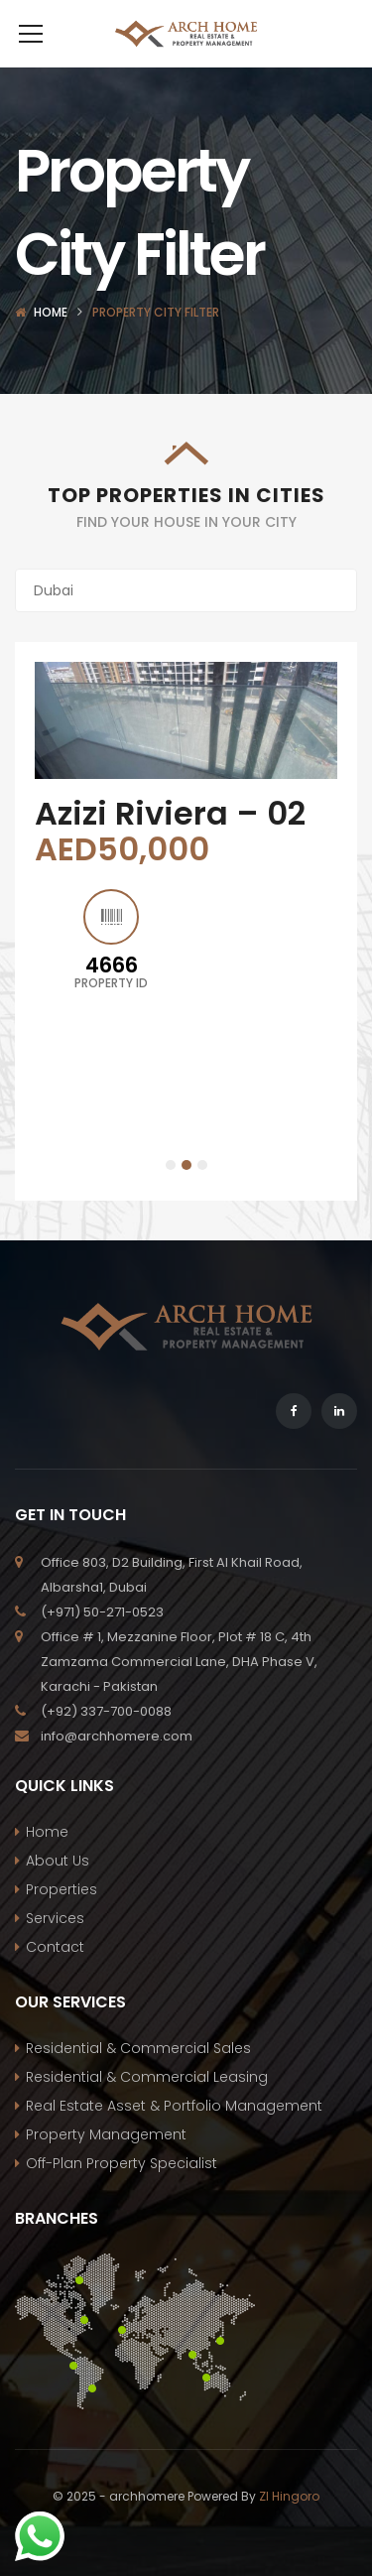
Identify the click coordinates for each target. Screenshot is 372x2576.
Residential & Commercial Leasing (147, 2107)
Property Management (106, 2164)
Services (55, 1948)
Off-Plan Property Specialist (121, 2193)
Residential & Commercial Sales (138, 2078)
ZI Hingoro (289, 2525)
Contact (55, 1977)
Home (50, 341)
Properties (61, 1919)
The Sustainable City (166, 861)
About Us (57, 1890)
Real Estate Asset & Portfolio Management (174, 2135)
